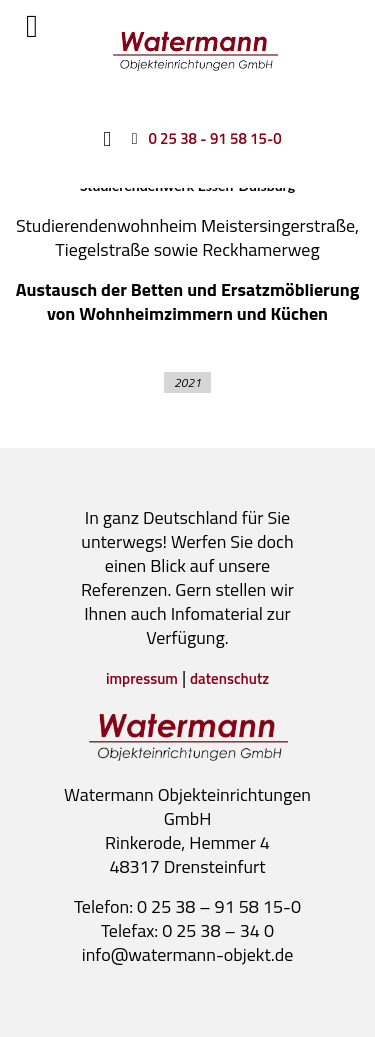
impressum (142, 678)
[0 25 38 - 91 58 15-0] (202, 138)
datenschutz (229, 678)
